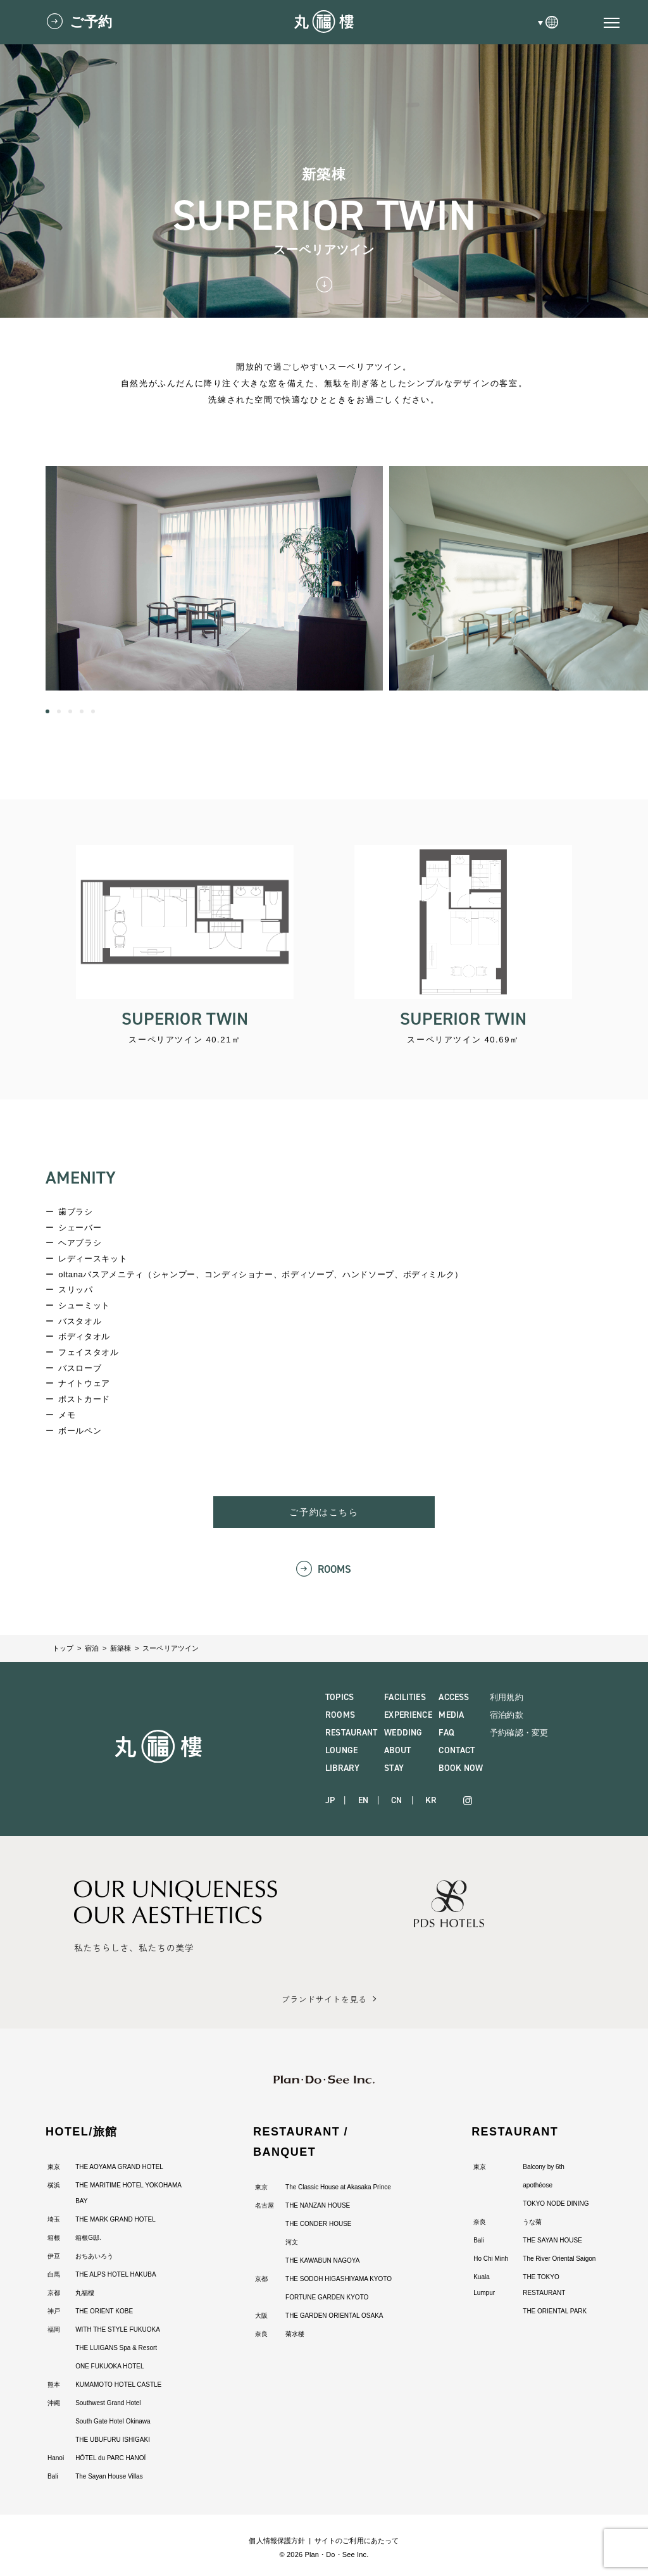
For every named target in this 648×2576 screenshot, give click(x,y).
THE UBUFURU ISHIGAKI (112, 2439)
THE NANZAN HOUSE (317, 2205)
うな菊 (532, 2221)
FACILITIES (404, 1697)
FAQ (446, 1733)
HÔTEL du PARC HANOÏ (110, 2457)
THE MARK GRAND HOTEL (115, 2219)
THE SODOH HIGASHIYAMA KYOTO (338, 2278)
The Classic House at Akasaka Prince (338, 2187)
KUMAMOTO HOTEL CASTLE (118, 2384)
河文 (291, 2242)
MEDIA (451, 1715)
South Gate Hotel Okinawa (112, 2421)
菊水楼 (294, 2333)
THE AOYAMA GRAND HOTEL (119, 2166)
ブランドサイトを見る (323, 1999)
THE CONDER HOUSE (318, 2223)
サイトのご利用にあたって (357, 2540)
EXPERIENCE (408, 1715)
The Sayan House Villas (109, 2476)
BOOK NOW (461, 1768)
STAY (394, 1768)
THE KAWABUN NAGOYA (322, 2260)
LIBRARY (342, 1768)
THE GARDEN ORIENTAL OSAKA (334, 2315)
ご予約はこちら (323, 1512)
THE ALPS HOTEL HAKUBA (115, 2274)
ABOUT (397, 1750)
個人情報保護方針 (277, 2540)
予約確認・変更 (519, 1732)
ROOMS (335, 1569)
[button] (47, 711)
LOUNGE (341, 1750)
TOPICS (339, 1697)
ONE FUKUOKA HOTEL (109, 2366)
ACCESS (454, 1697)
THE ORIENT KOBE (104, 2311)
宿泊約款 (506, 1715)
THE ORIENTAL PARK (555, 2311)
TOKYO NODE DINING (556, 2203)
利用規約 (506, 1697)
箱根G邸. (88, 2237)
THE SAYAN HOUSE (552, 2240)
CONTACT (457, 1750)
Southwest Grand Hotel (107, 2402)
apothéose (537, 2185)
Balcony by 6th (543, 2166)
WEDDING (403, 1733)
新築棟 (120, 1648)
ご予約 (91, 22)
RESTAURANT (351, 1733)
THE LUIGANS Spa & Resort (116, 2347)
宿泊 (92, 1648)
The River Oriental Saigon (559, 2258)
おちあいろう (94, 2256)
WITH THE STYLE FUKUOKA (117, 2329)
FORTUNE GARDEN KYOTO (326, 2297)
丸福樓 (84, 2292)
